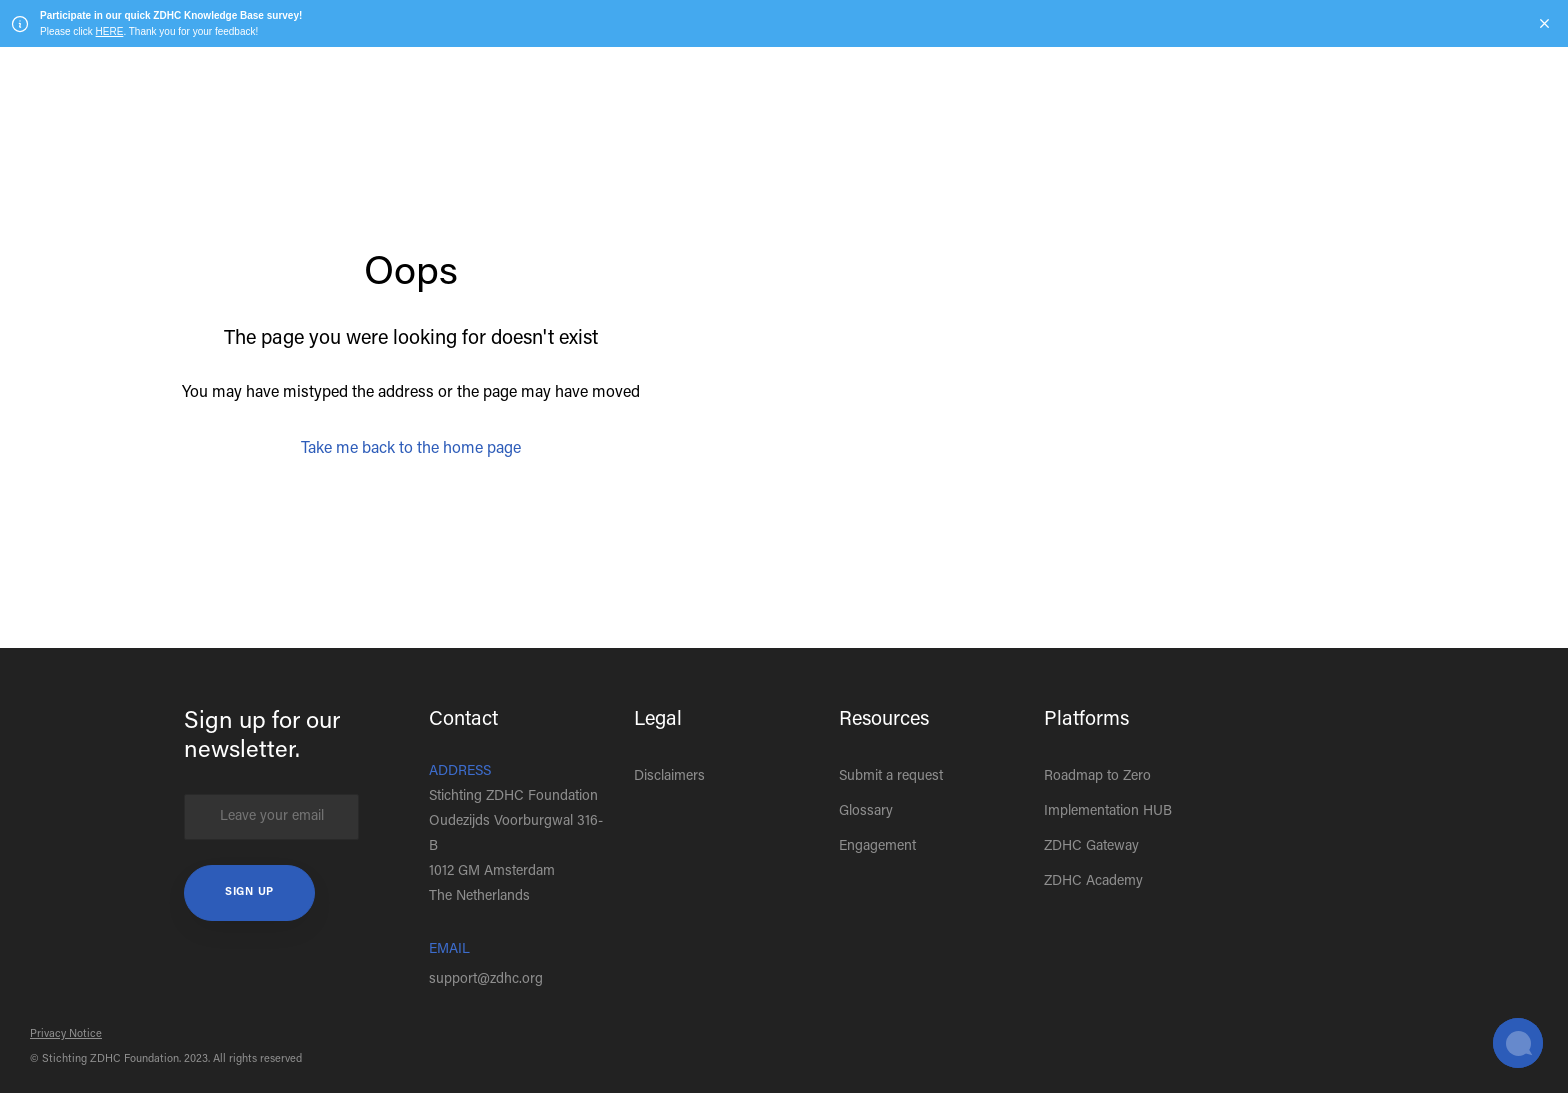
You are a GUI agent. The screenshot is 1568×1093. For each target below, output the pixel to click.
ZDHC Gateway (1091, 847)
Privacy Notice (66, 1034)
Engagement (877, 847)
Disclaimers (669, 777)
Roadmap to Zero (1097, 777)
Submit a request (891, 777)
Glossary (866, 812)
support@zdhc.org (486, 980)
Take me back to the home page (411, 449)
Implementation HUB (1108, 812)
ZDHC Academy (1093, 882)
